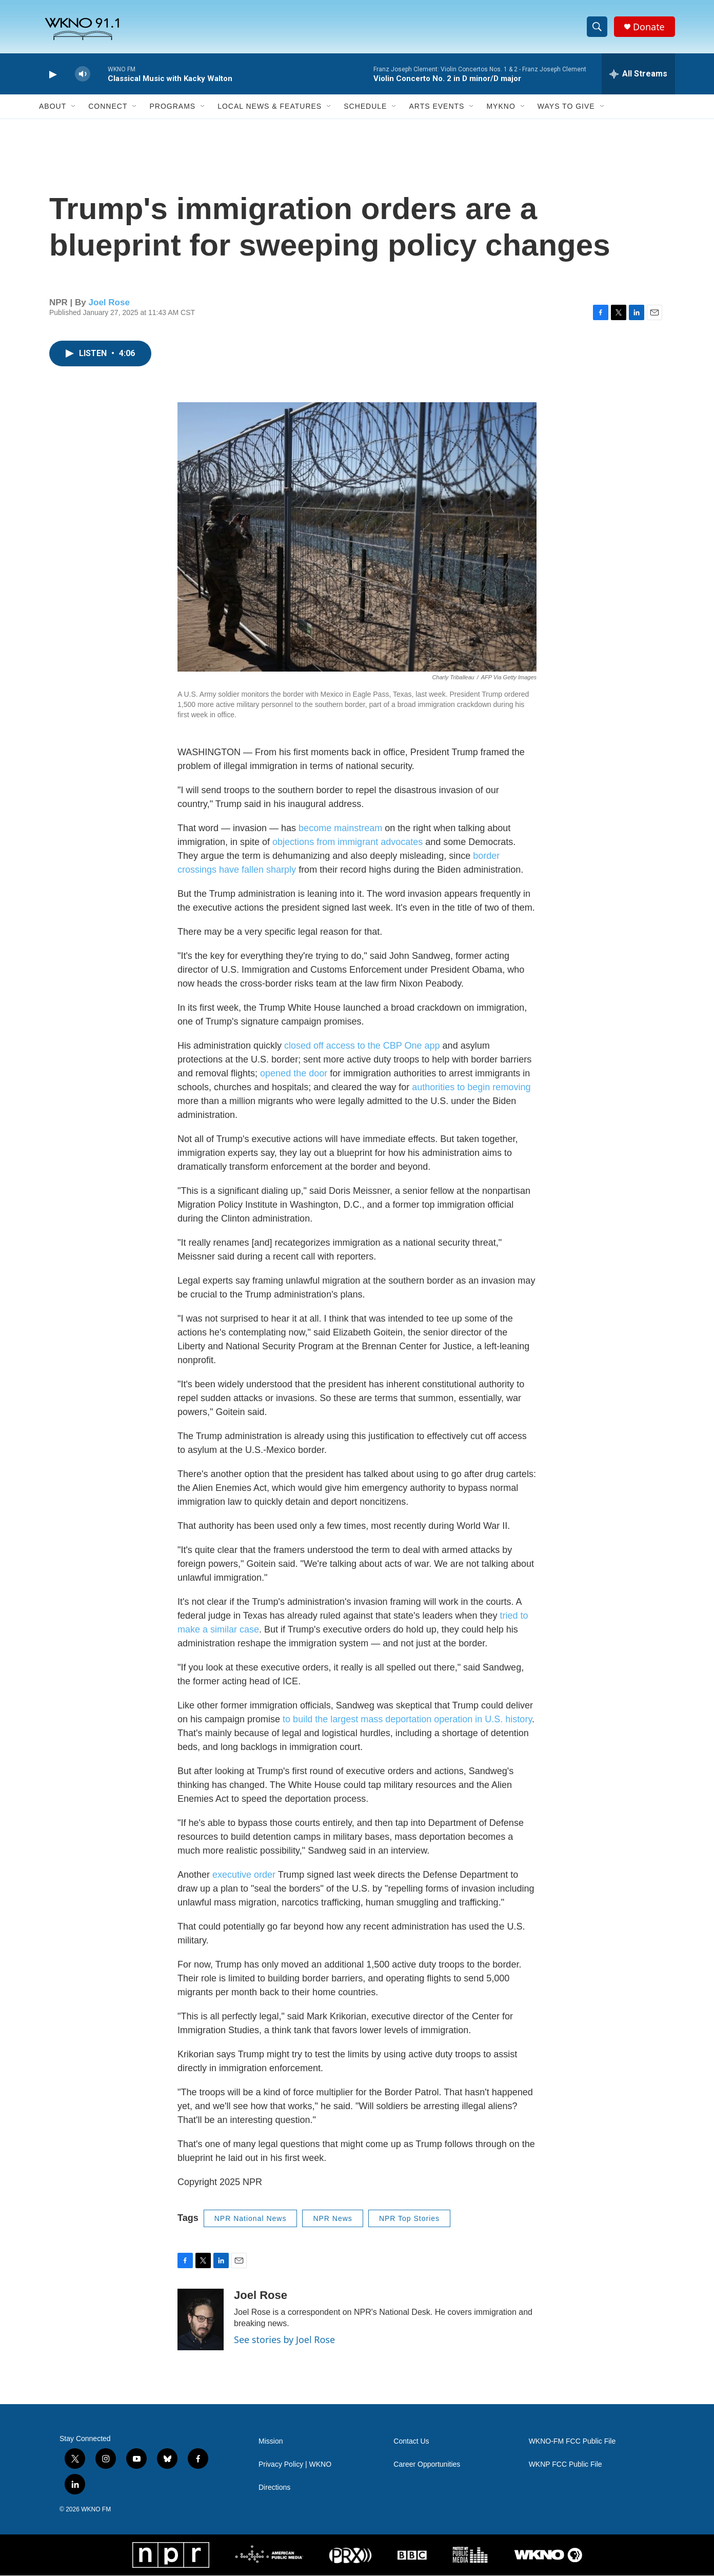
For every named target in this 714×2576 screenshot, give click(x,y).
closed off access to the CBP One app (362, 1046)
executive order (243, 1875)
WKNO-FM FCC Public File (572, 2442)
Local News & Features (269, 107)
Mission (271, 2442)
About (52, 107)
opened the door (293, 1074)
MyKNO (500, 107)
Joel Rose (109, 302)
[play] (52, 75)
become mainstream (340, 828)
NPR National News (250, 2219)
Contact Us (411, 2442)
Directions (274, 2488)
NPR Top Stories (409, 2219)
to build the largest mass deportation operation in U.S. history (407, 1720)
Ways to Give (566, 107)
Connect (107, 107)
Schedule (365, 107)
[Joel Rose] (200, 2320)
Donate (649, 27)
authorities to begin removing (471, 1088)
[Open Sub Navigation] (74, 107)
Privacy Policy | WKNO (295, 2465)
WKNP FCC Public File (565, 2465)
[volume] (82, 74)
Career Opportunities (426, 2465)
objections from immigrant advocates (347, 842)
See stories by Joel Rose (284, 2340)
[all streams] (638, 74)
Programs (172, 107)
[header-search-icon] (597, 27)
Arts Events (436, 107)
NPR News (332, 2219)
